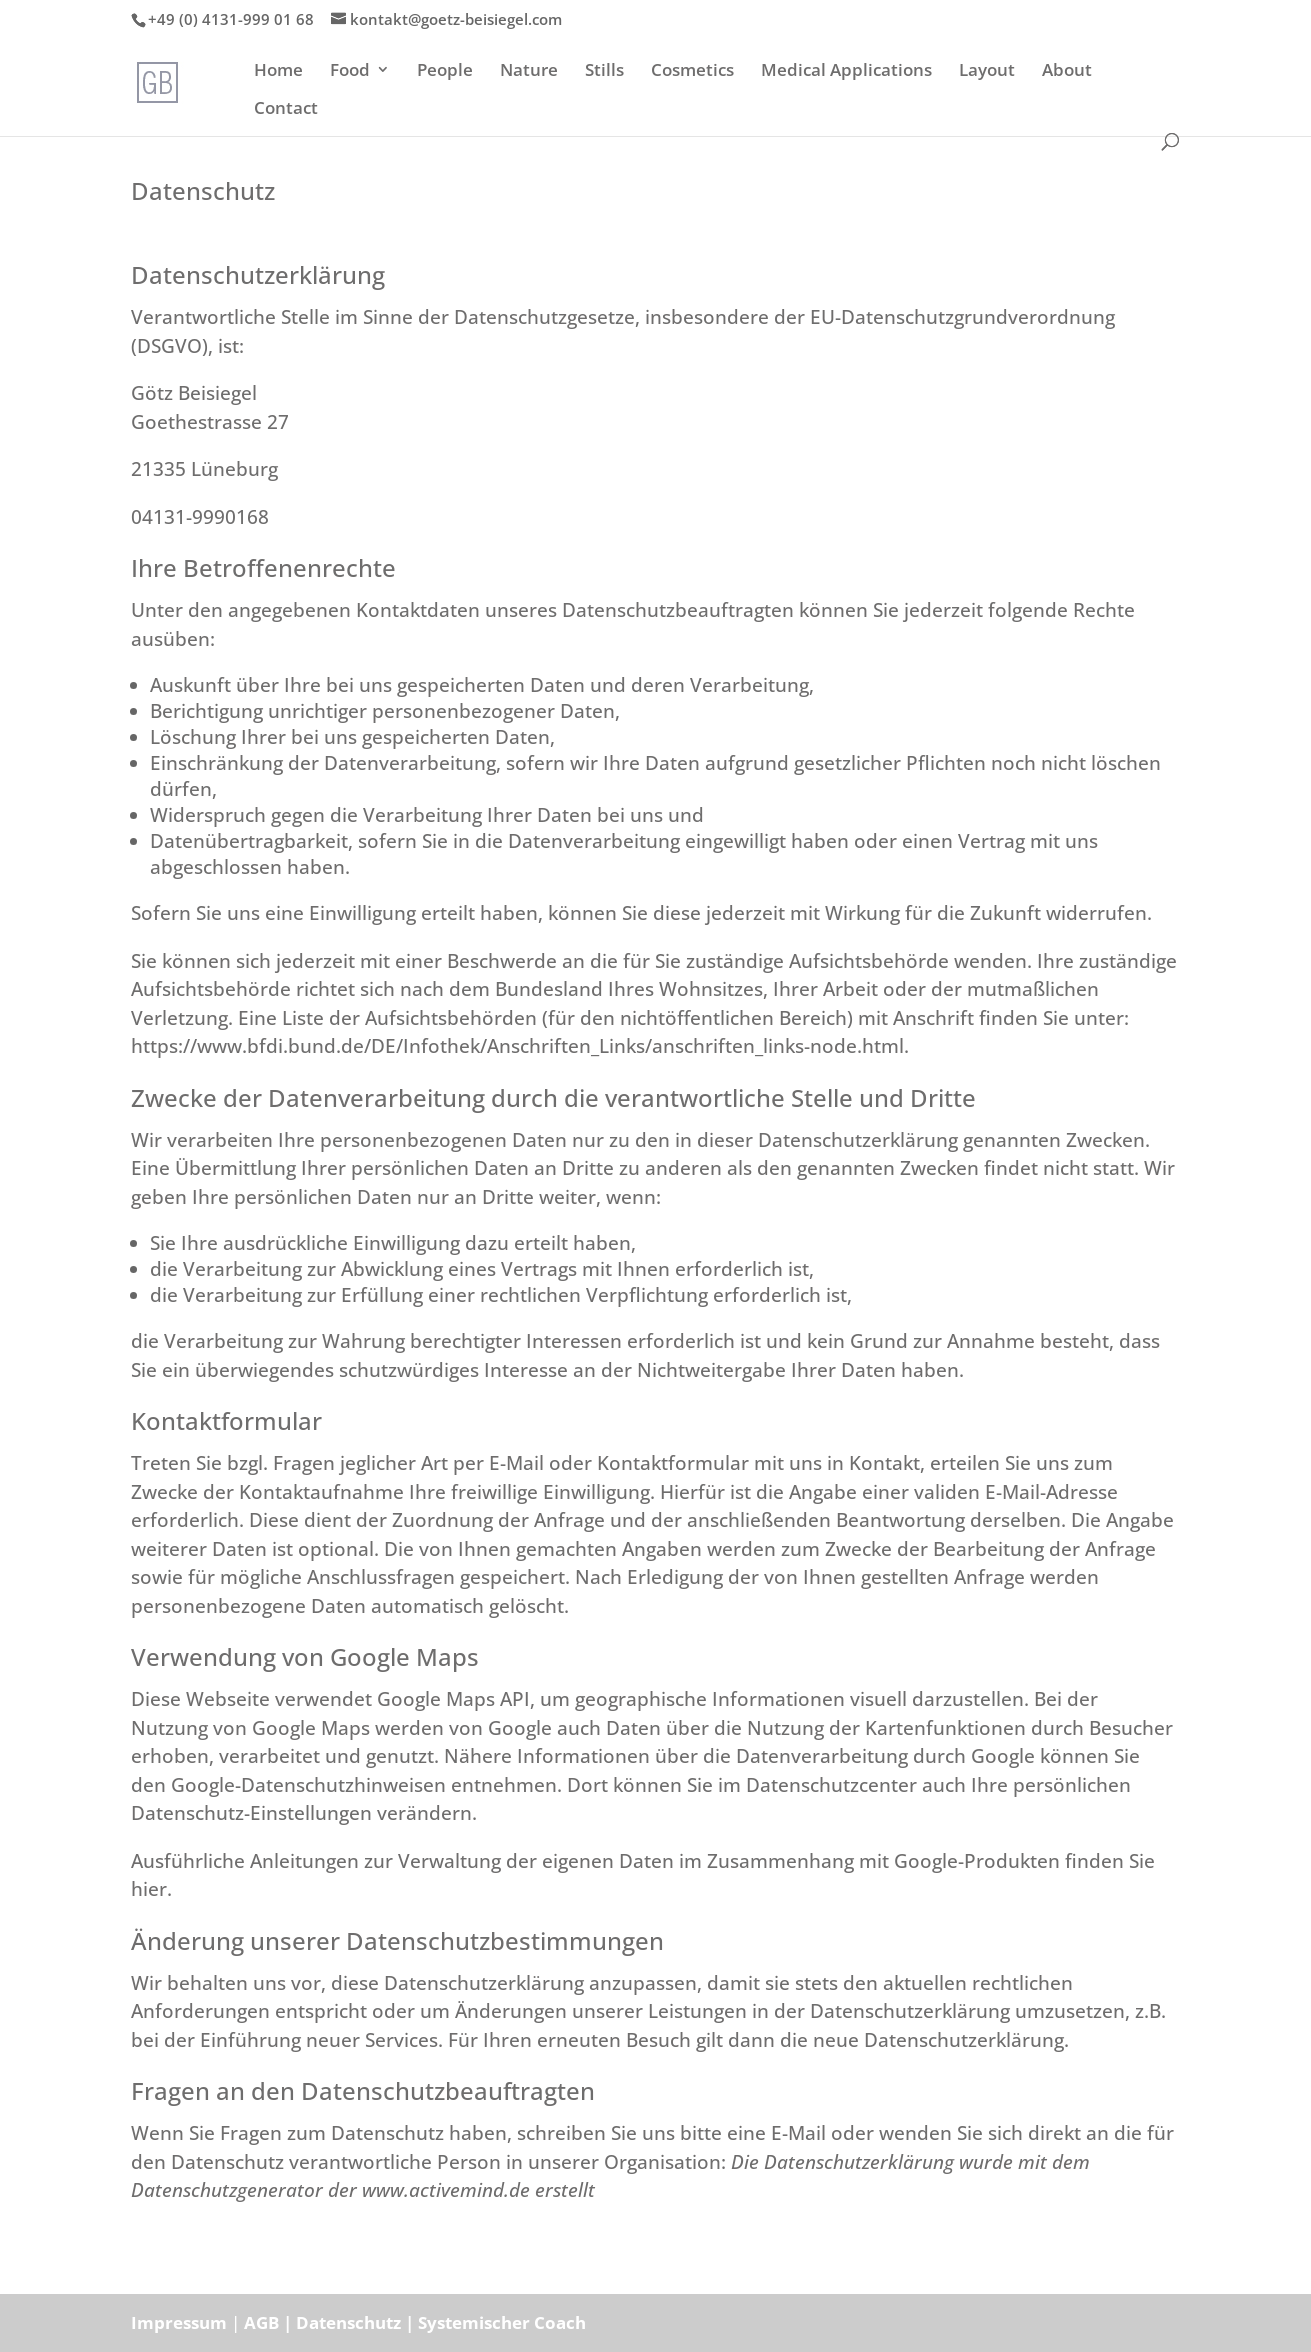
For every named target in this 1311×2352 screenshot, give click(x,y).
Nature (529, 71)
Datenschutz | (357, 2322)
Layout (987, 71)
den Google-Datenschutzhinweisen (288, 1785)
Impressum (179, 2322)
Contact (286, 109)
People (445, 71)
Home (278, 71)
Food (350, 71)
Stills (604, 71)
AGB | (270, 2322)
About (1067, 71)
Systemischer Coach (502, 2322)
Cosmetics (692, 71)
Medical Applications (846, 71)
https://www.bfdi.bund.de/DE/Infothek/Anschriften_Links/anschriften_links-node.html (517, 1046)
